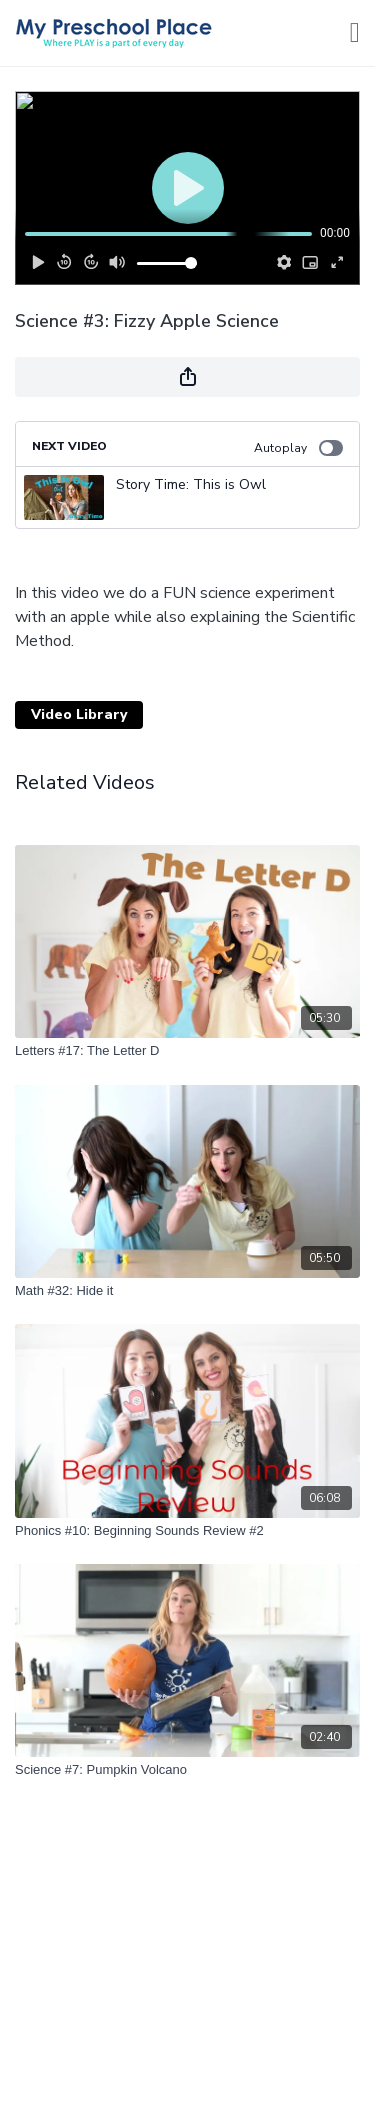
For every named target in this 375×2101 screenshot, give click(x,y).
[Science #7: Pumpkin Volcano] (187, 1770)
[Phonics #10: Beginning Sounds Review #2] (187, 1531)
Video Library (79, 714)
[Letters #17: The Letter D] (187, 1051)
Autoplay (298, 448)
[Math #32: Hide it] (187, 1291)
